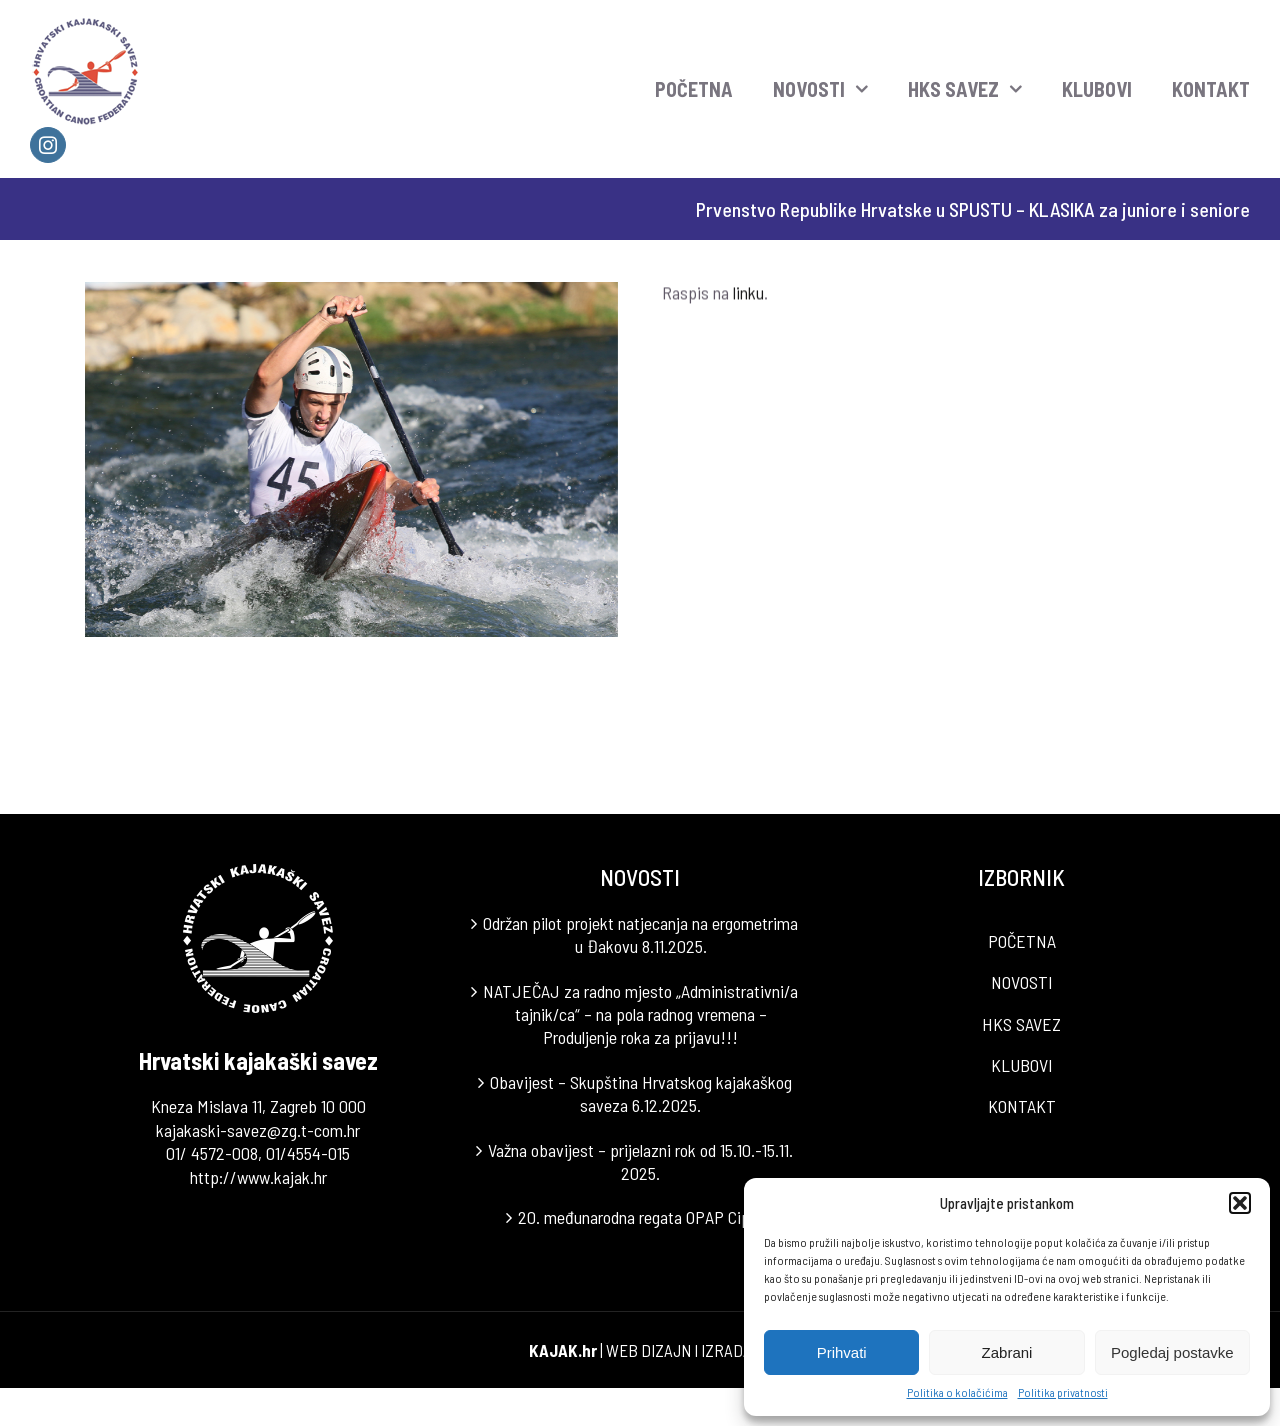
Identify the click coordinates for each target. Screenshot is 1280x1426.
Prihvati (842, 1352)
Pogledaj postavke (1172, 1352)
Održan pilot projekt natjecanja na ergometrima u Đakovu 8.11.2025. (640, 934)
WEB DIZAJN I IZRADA (679, 1350)
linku (748, 295)
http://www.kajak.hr (258, 1177)
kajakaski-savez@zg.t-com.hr (258, 1130)
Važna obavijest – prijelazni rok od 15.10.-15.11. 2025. (640, 1161)
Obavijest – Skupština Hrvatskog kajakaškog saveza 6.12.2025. (641, 1093)
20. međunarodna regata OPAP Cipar (640, 1217)
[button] (1240, 1203)
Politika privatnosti (1063, 1392)
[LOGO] (86, 24)
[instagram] (48, 145)
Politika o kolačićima (957, 1392)
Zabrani (1007, 1352)
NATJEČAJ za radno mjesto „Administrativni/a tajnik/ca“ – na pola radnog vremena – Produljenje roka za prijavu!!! (640, 1014)
